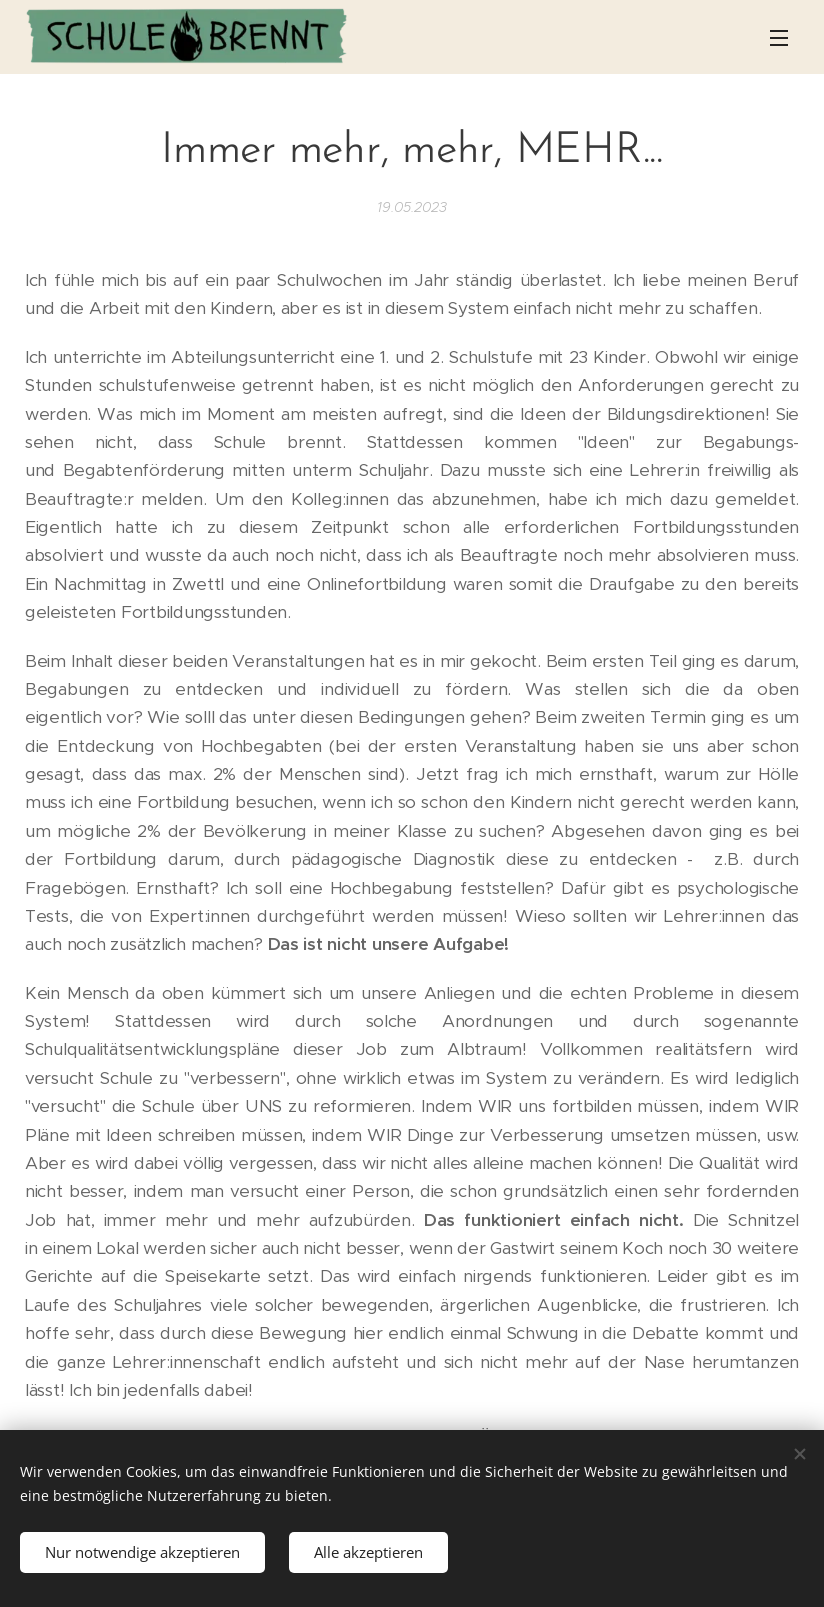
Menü (779, 38)
